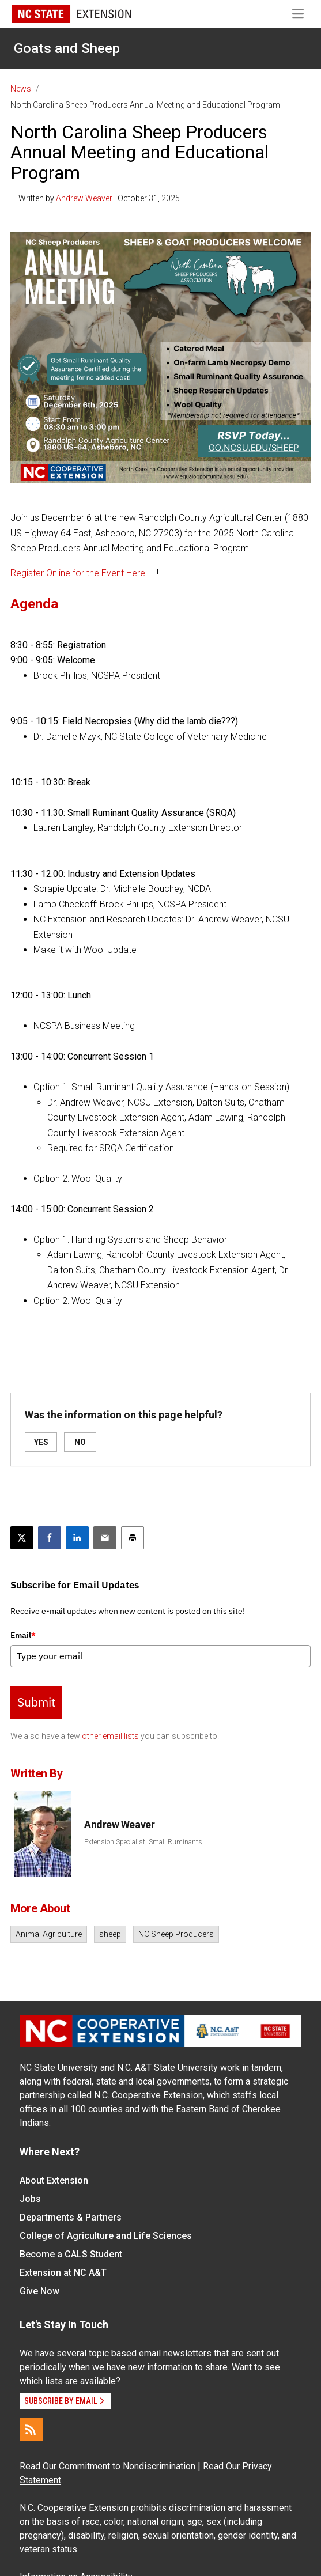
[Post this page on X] (21, 1537)
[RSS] (31, 2429)
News (20, 88)
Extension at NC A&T (63, 2272)
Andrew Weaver (84, 198)
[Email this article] (104, 1537)
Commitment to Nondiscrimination (127, 2466)
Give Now (39, 2291)
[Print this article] (132, 1537)
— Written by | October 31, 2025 (95, 198)
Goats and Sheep (67, 48)
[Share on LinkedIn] (77, 1537)
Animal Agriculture (49, 1934)
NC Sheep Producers (176, 1934)
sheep (110, 1934)
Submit (36, 1702)
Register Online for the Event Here (77, 573)
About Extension (54, 2180)
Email (23, 1635)
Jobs (30, 2198)
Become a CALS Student (71, 2254)
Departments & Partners (71, 2217)
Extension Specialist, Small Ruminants (143, 1842)
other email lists (110, 1736)
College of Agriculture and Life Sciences (106, 2235)
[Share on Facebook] (49, 1537)
